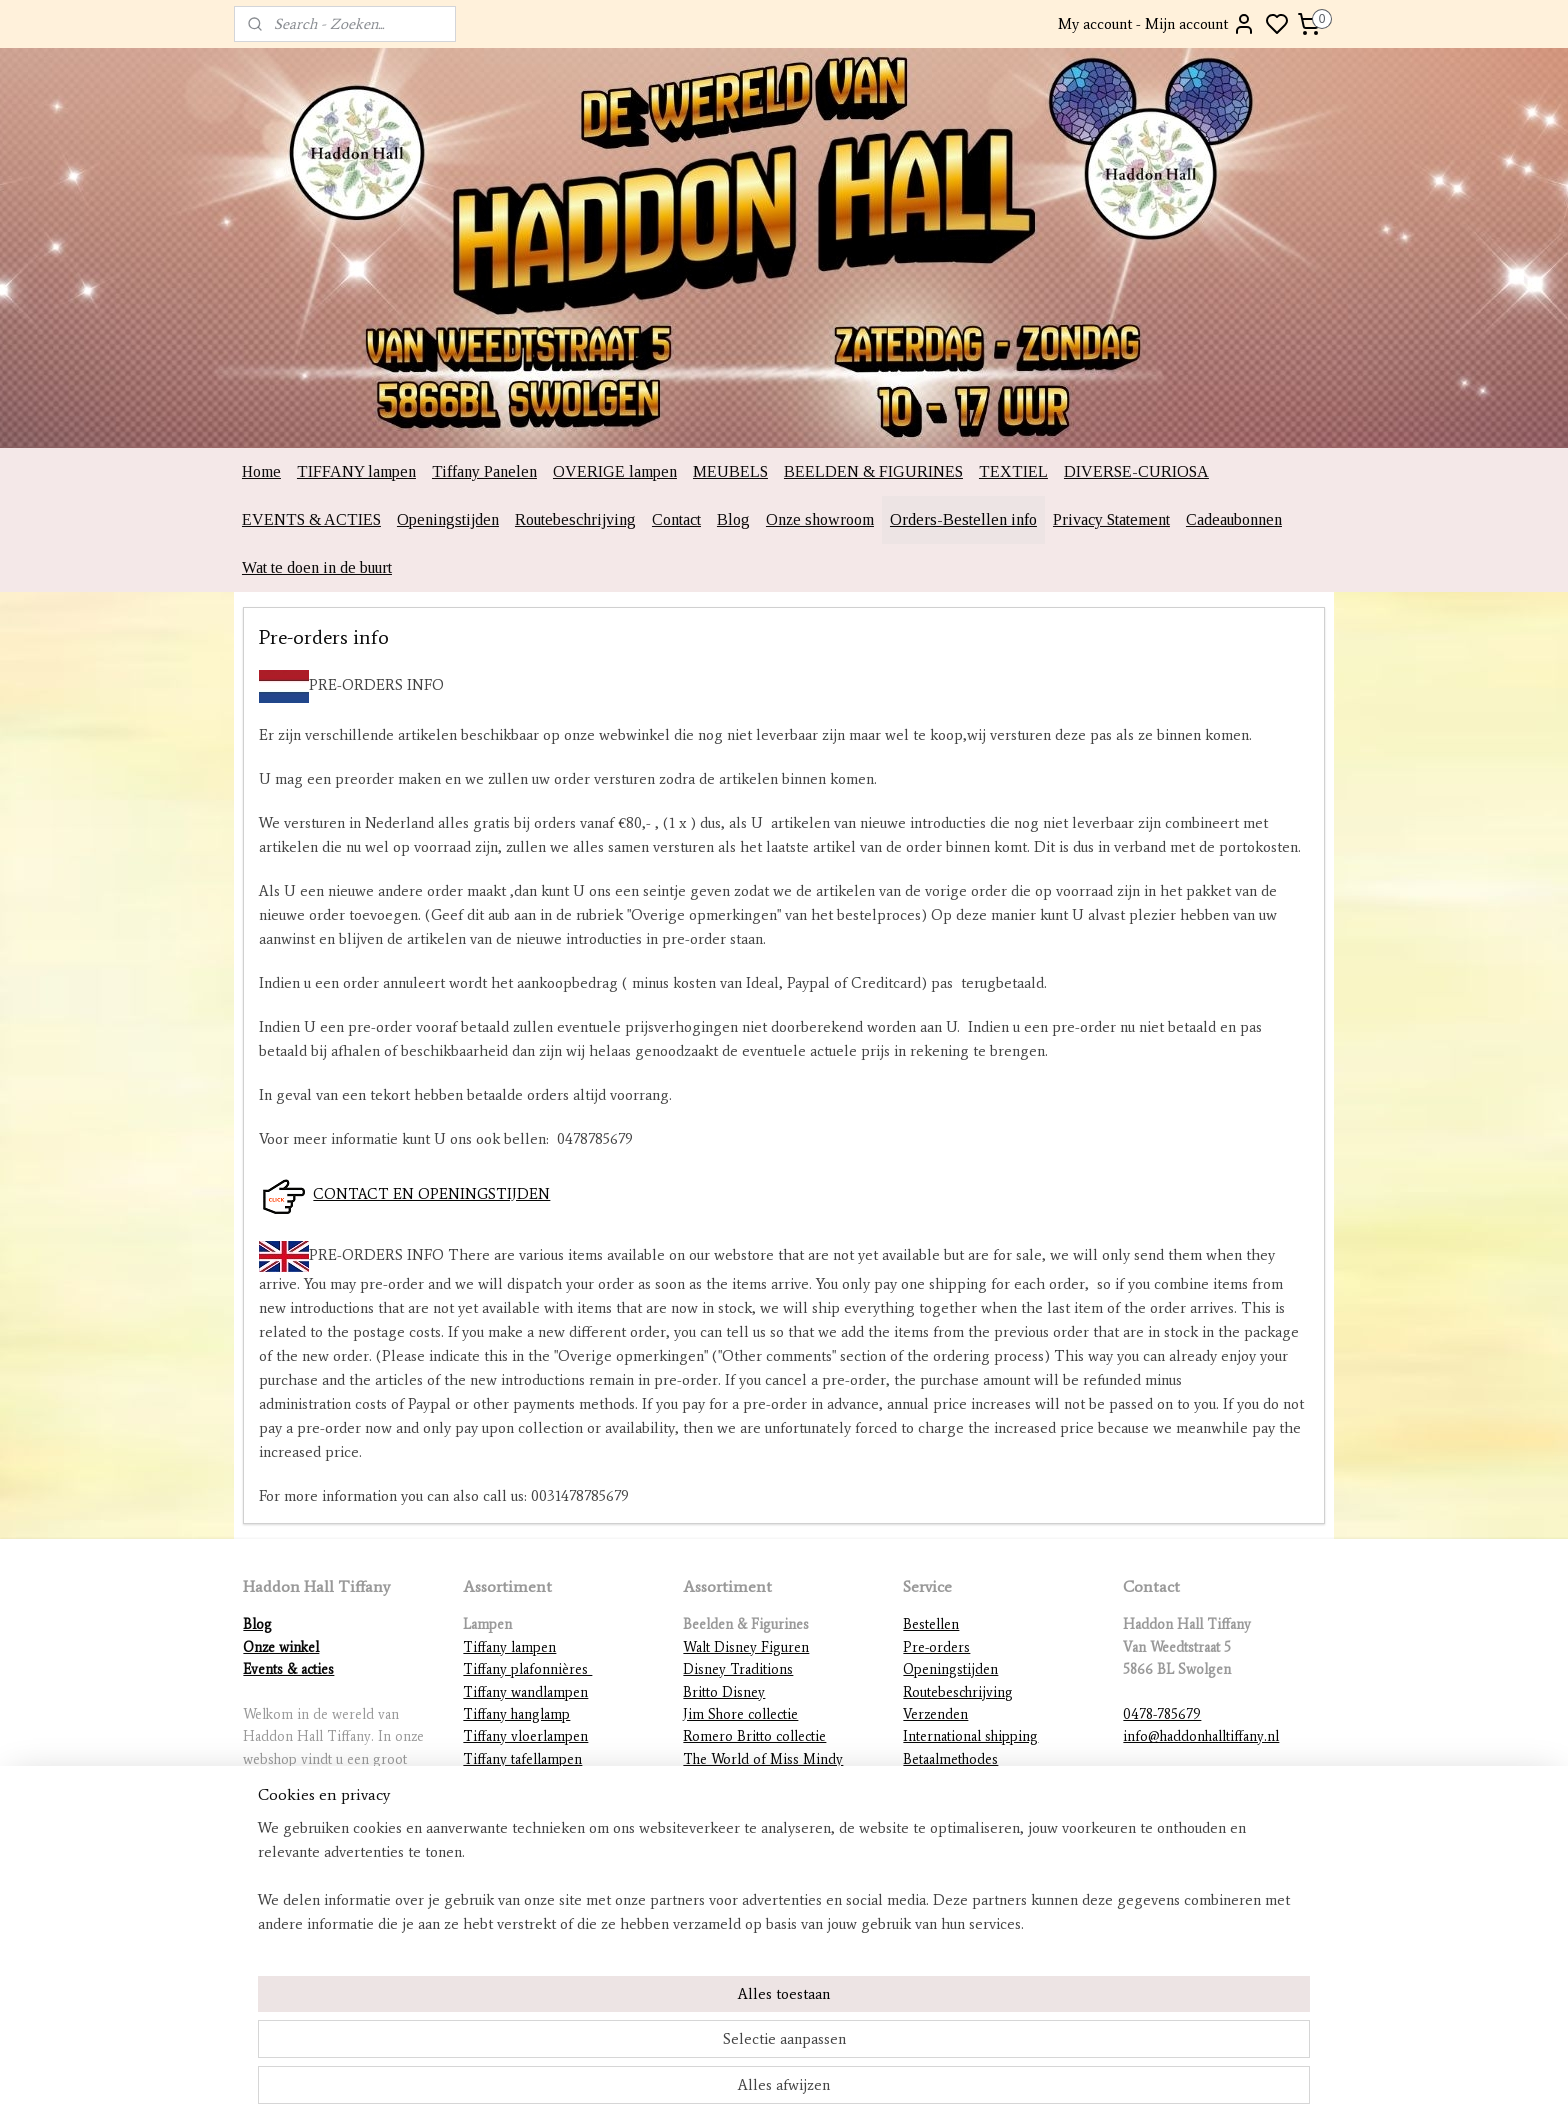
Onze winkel (281, 1647)
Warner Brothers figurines (763, 1826)
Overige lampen (512, 1871)
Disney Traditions (738, 1669)
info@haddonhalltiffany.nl (1201, 1736)
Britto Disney (724, 1692)
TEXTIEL (1013, 471)
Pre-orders (936, 1647)
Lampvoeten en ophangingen (552, 1848)
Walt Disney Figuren (746, 1647)
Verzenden (935, 1714)
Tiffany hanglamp (516, 1714)
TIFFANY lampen (356, 471)
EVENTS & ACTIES (311, 519)
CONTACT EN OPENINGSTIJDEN (431, 1194)
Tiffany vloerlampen (525, 1736)
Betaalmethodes (950, 1759)
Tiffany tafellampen (522, 1759)
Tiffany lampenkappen (531, 1781)
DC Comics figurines (747, 1848)
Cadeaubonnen (1234, 519)
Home (261, 471)
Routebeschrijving (575, 519)
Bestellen (931, 1624)
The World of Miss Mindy (763, 1759)
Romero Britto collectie (754, 1736)
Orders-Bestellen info (963, 519)
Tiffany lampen (509, 1647)
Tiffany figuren (509, 1804)
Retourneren (941, 1781)
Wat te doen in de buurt (317, 567)
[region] (652, 2044)
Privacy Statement (1111, 519)
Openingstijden (448, 519)
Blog (733, 519)
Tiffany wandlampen (525, 1692)
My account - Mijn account (1157, 24)
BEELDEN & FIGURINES (873, 471)
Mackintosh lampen (522, 1826)
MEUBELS (730, 471)
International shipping (970, 1736)
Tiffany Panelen (484, 471)
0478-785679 (1162, 1714)
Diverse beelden (733, 1871)
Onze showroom (820, 519)
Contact (676, 519)
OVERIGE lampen (615, 471)
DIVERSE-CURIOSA (1136, 471)
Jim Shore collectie (740, 1714)
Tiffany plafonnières (527, 1669)
